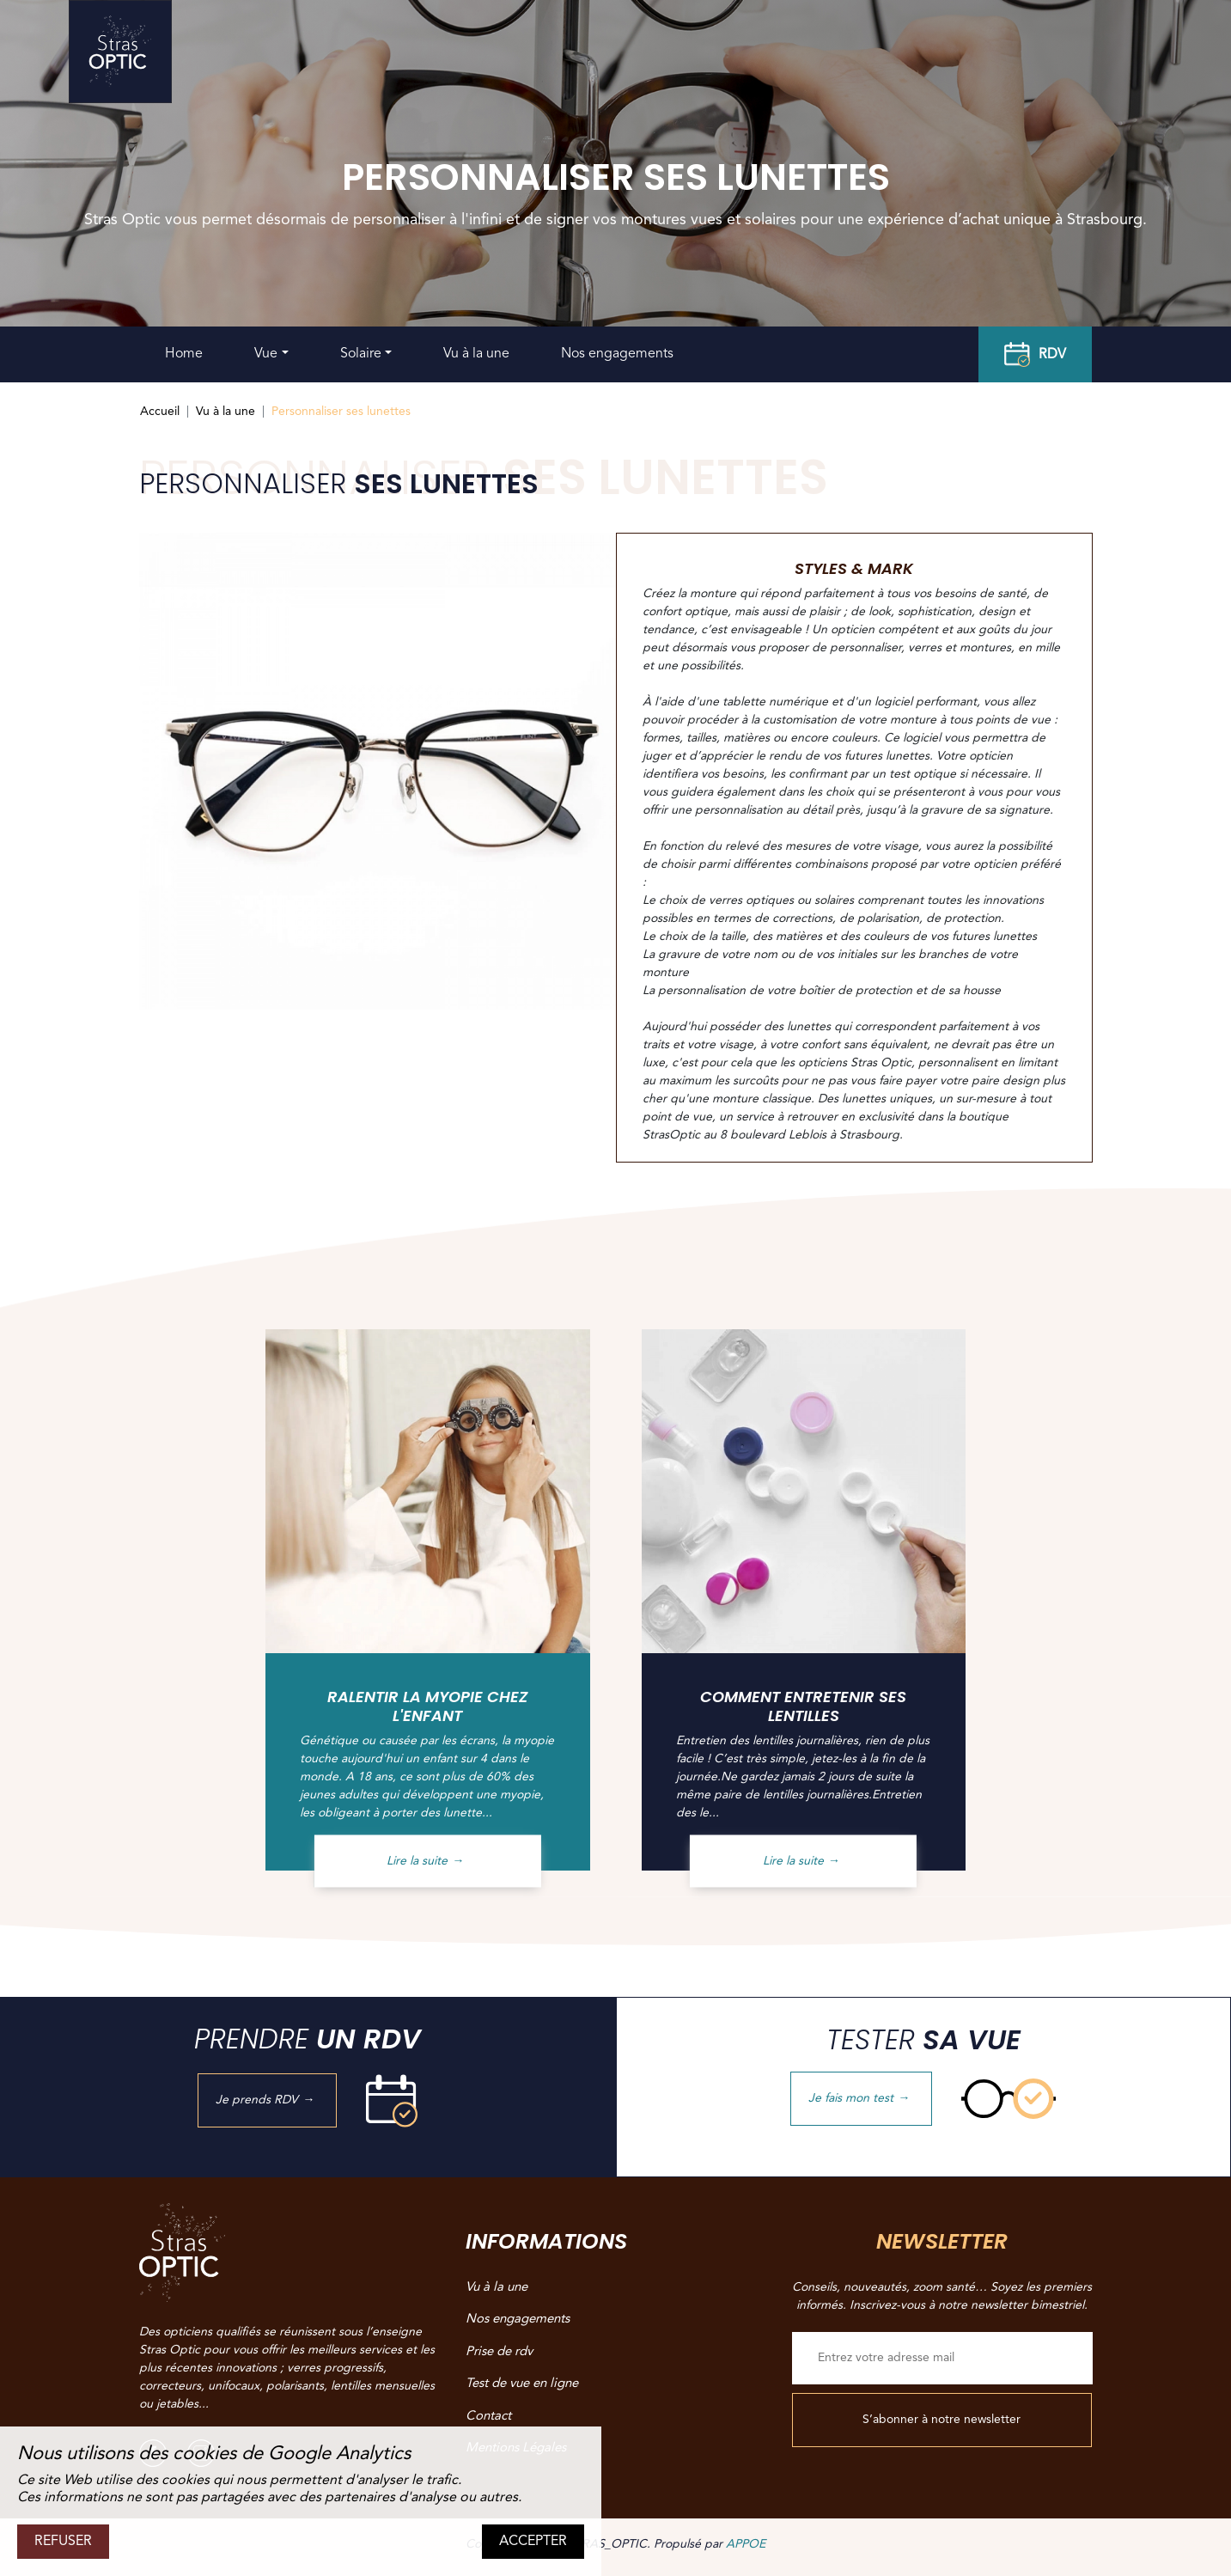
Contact (488, 2416)
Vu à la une (476, 354)
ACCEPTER (533, 2542)
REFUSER (63, 2542)
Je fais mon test (861, 2098)
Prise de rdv (499, 2352)
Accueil (160, 412)
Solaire (360, 354)
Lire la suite (427, 1860)
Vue (265, 354)
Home (184, 354)
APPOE (745, 2544)
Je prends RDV (267, 2100)
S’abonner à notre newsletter (942, 2420)
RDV (1035, 355)
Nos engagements (617, 354)
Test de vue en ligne (522, 2384)
